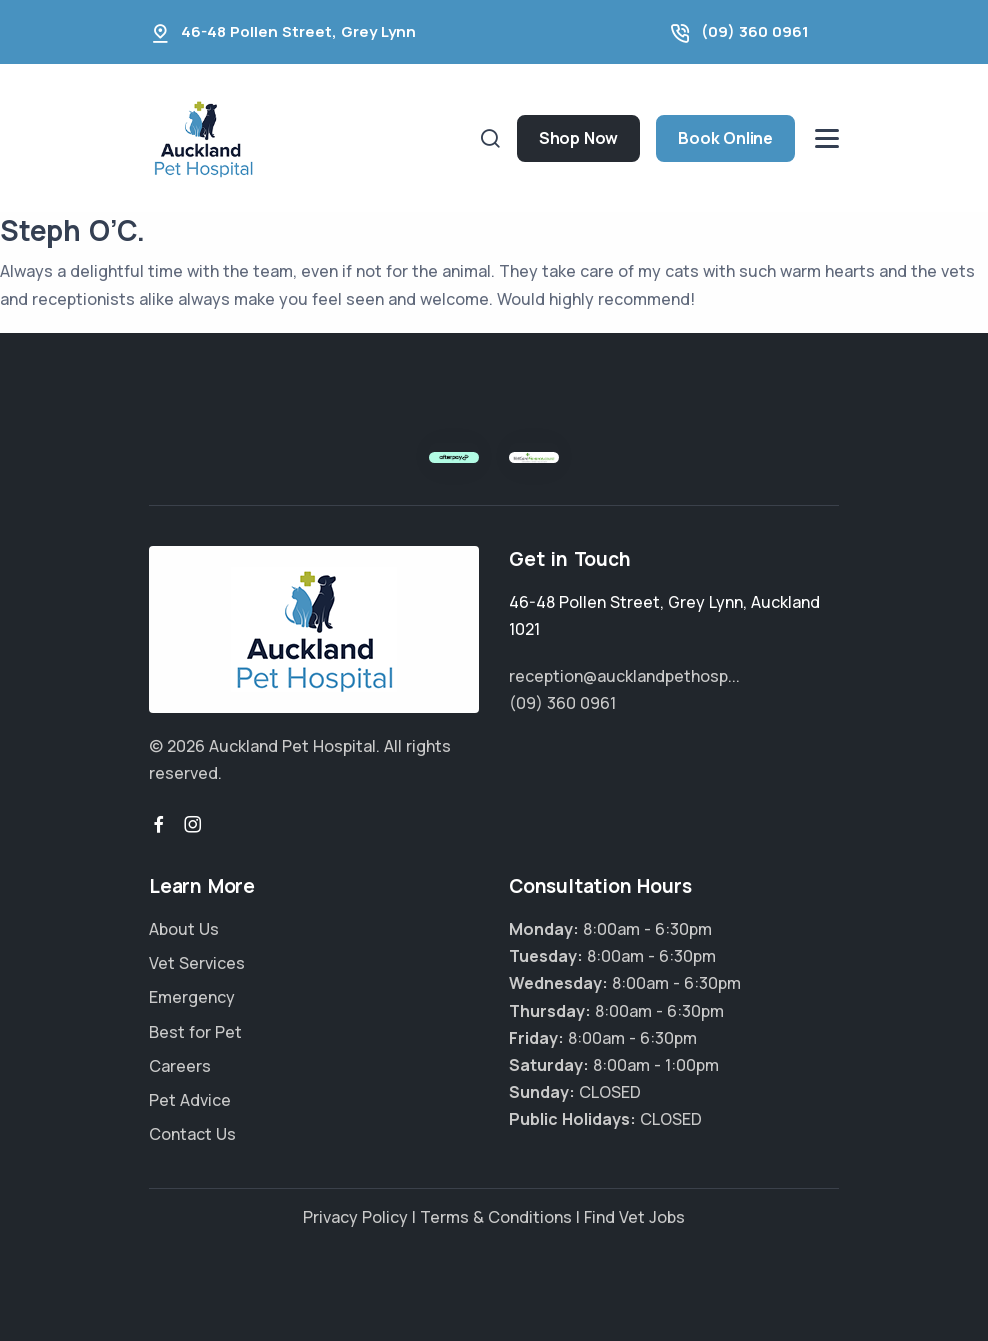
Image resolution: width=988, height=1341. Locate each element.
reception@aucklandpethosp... (624, 676)
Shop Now (578, 138)
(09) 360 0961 (755, 31)
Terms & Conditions (496, 1217)
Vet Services (197, 963)
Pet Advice (190, 1100)
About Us (184, 929)
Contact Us (192, 1134)
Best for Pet (195, 1032)
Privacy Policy (355, 1217)
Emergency (192, 997)
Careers (180, 1066)
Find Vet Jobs (634, 1217)
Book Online (725, 138)
